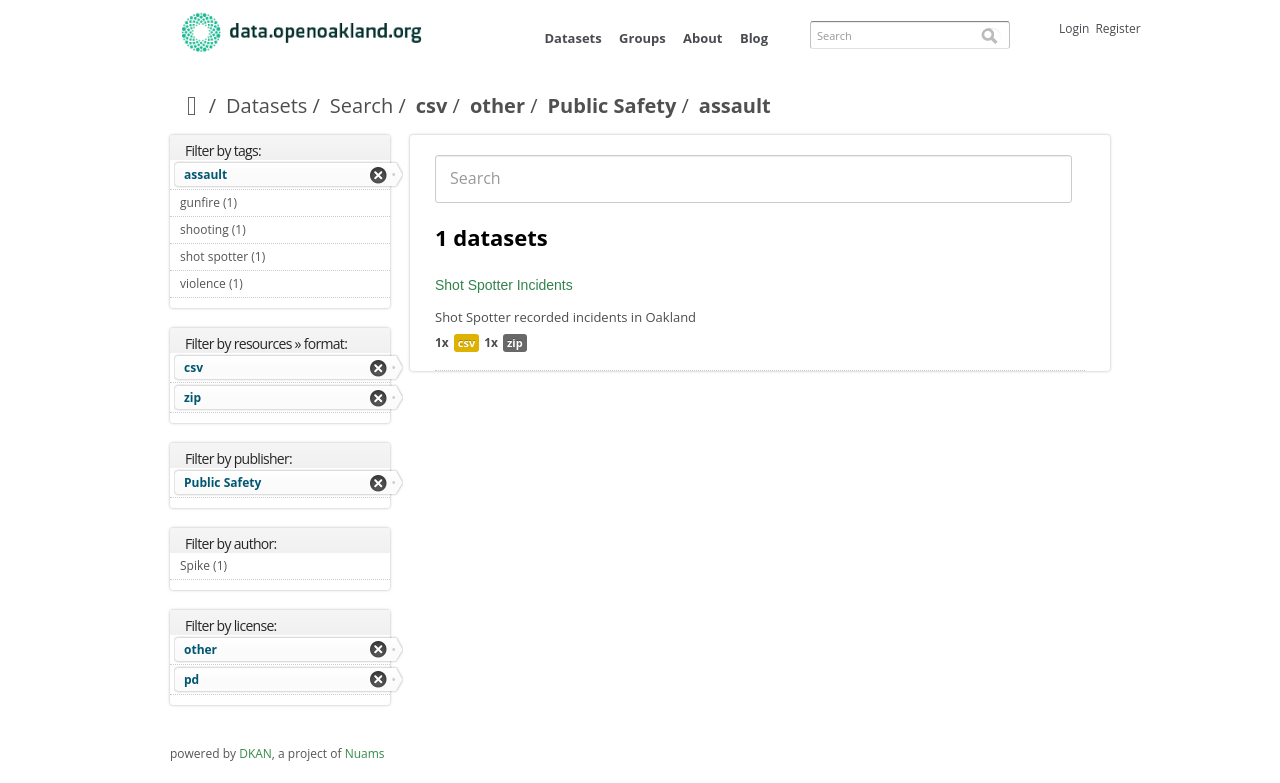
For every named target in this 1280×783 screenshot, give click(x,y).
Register (1117, 28)
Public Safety (612, 105)
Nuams (365, 753)
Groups (642, 38)
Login (1074, 28)
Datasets (572, 38)
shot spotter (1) (285, 259)
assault (205, 174)
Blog (754, 38)
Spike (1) (250, 565)
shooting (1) (269, 229)
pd (191, 679)
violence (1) (266, 283)
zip (192, 397)
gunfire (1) (260, 202)
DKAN (255, 753)
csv (432, 105)
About (702, 38)
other (497, 105)
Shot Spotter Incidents (504, 285)
